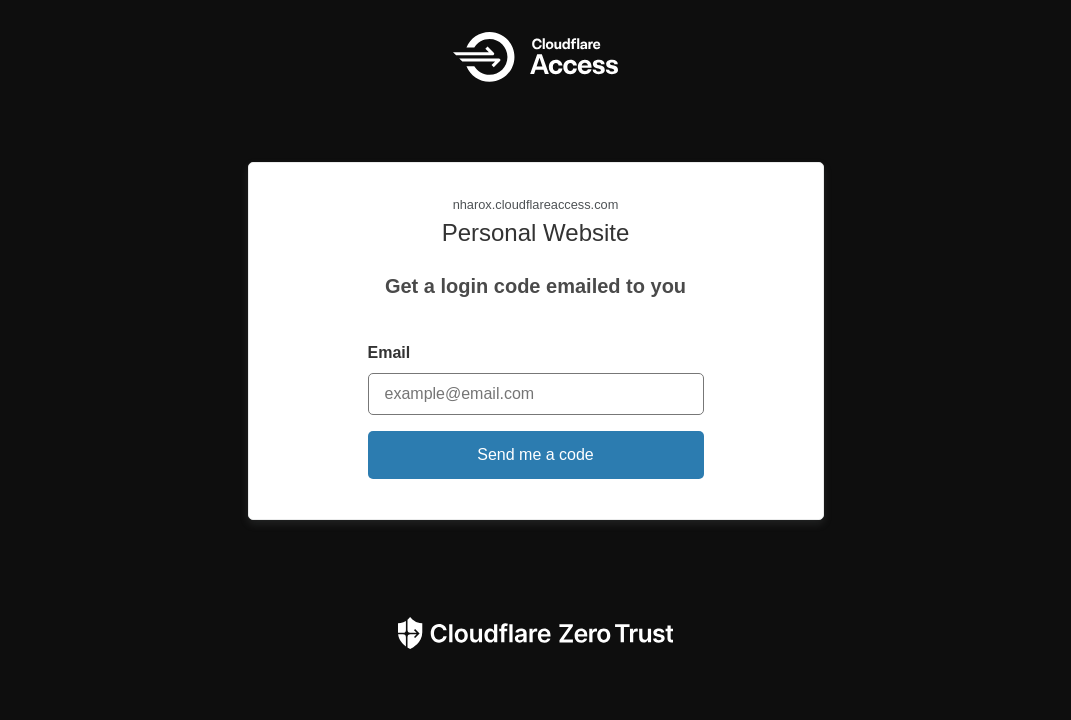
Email (389, 352)
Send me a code (535, 454)
